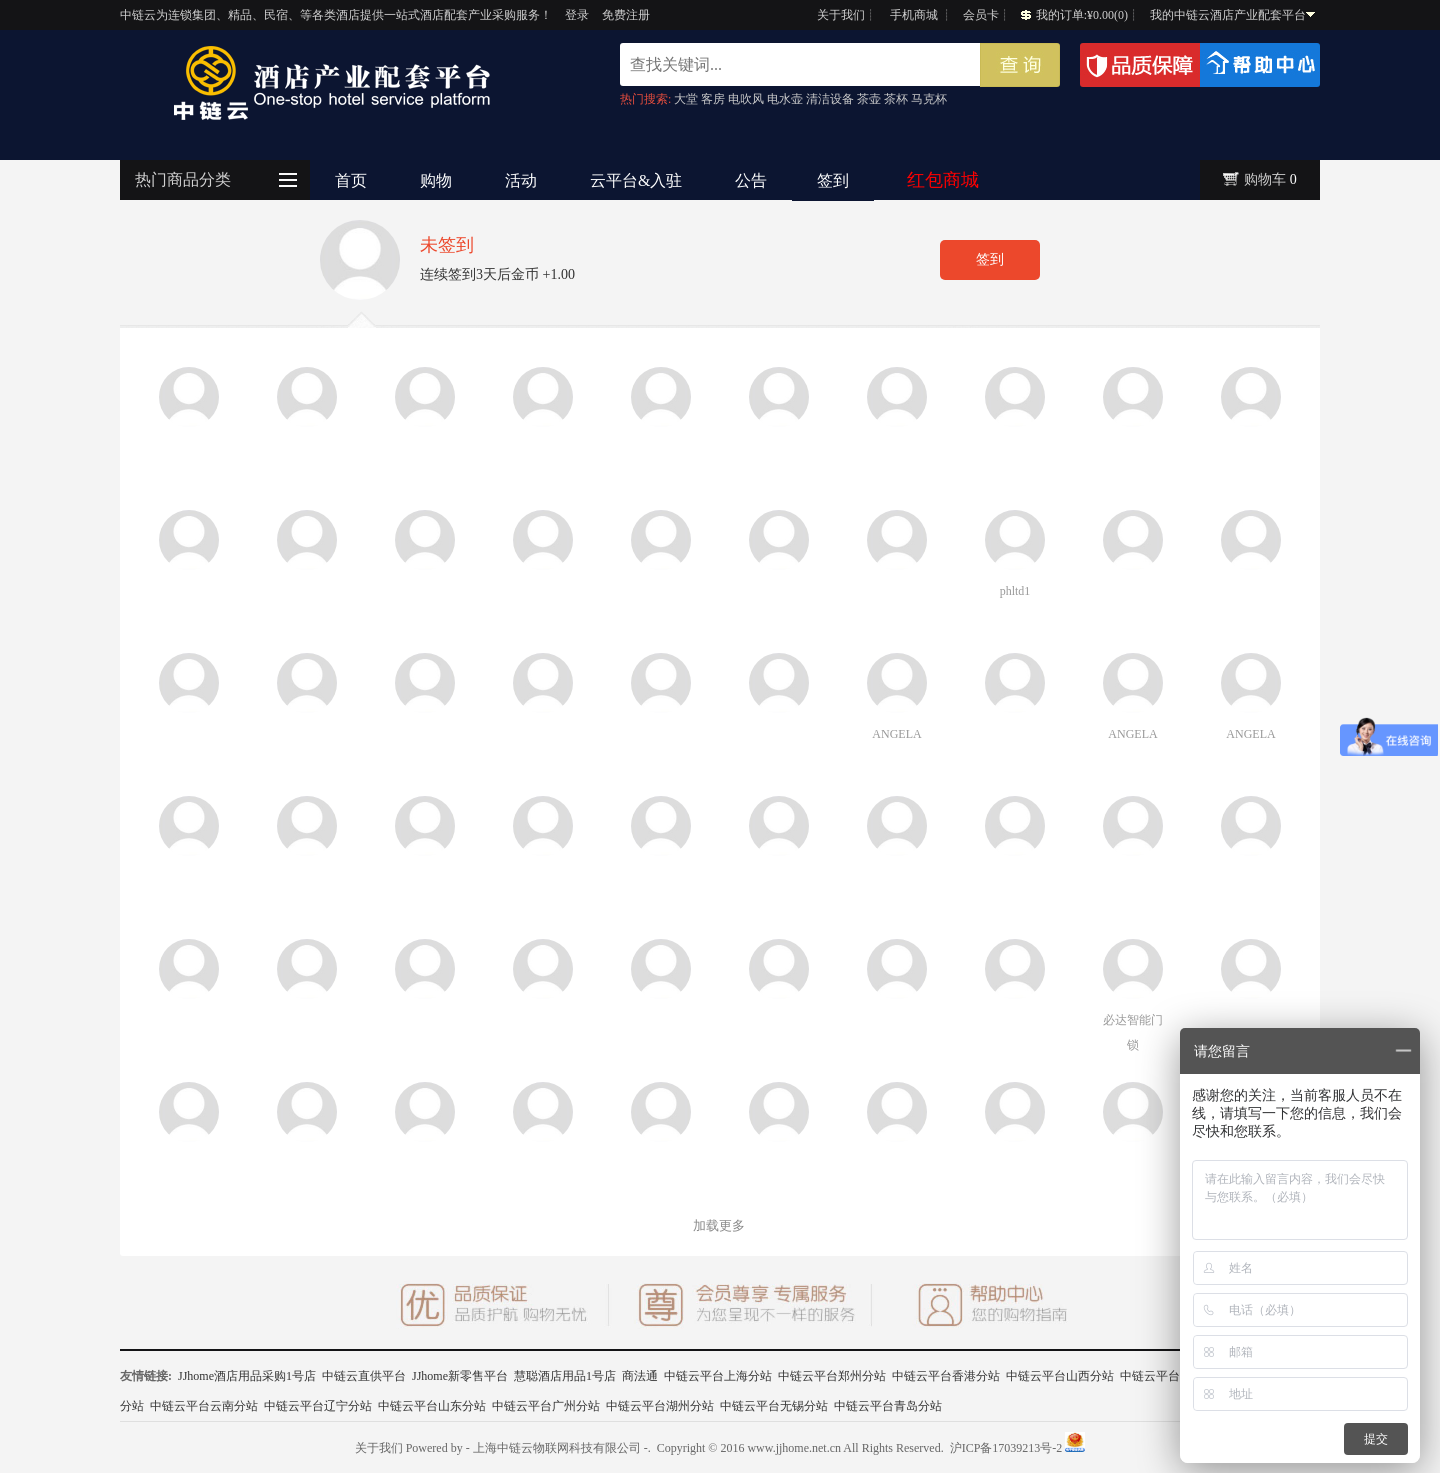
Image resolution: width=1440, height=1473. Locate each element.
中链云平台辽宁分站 (318, 1406)
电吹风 (746, 99)
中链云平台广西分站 (1174, 1376)
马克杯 (929, 99)
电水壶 (785, 99)
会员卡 (981, 15)
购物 (436, 180)
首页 (351, 180)
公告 (751, 180)
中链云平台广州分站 (546, 1406)
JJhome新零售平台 (460, 1376)
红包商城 (943, 180)
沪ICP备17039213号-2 (1006, 1448)
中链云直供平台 (364, 1376)
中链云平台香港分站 (946, 1376)
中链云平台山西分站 (1060, 1376)
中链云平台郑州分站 (832, 1376)
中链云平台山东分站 (432, 1406)
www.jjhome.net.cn (794, 1448)
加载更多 (719, 1225)
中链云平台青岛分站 (888, 1406)
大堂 (686, 99)
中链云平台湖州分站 (660, 1406)
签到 (833, 180)
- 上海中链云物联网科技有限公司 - (557, 1448)
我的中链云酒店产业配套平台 (1232, 15)
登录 (577, 15)
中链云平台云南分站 (204, 1406)
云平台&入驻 (636, 180)
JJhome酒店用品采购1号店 (247, 1376)
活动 (521, 180)
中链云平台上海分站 (718, 1376)
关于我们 (841, 15)
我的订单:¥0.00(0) (1074, 15)
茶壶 (869, 99)
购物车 (1265, 179)
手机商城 (914, 15)
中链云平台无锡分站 (774, 1406)
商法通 (640, 1376)
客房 (713, 99)
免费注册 (626, 15)
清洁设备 (830, 99)
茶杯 (896, 99)
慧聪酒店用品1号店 (565, 1376)
